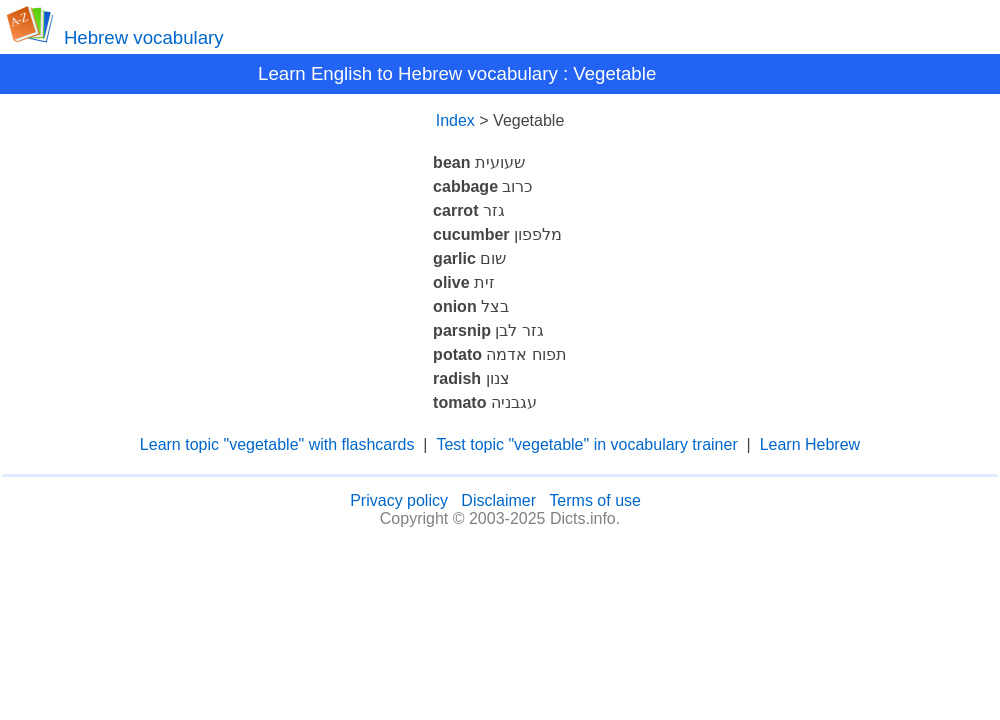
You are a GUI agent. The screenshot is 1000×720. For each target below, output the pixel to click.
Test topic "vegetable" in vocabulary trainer (586, 444)
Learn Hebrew (810, 444)
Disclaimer (498, 500)
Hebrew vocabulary (144, 37)
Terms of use (595, 500)
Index (455, 120)
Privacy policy (399, 500)
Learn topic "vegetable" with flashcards (277, 444)
